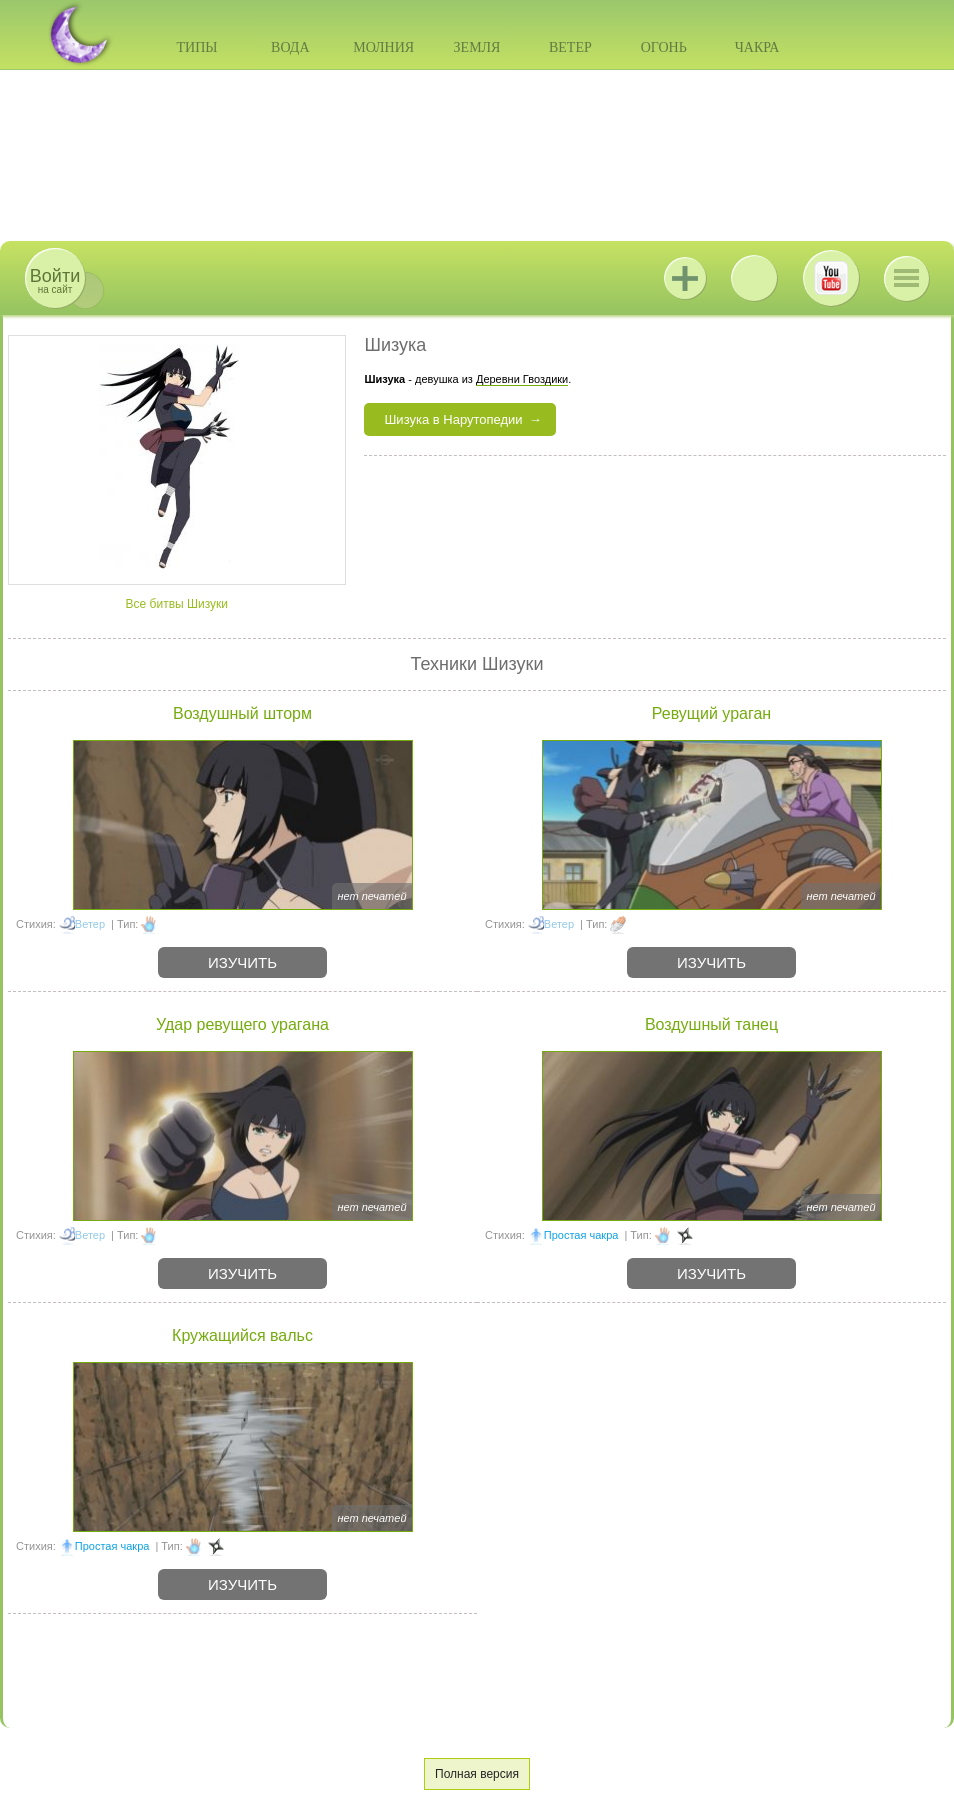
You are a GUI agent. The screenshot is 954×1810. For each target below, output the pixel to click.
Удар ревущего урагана (242, 1024)
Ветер (570, 47)
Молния (383, 47)
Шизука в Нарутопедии (453, 419)
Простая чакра (581, 1235)
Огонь (664, 47)
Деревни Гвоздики (522, 379)
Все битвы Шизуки (177, 604)
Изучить (242, 962)
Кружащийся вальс (242, 1335)
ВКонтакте (754, 278)
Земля (477, 47)
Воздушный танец (711, 1024)
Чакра (757, 47)
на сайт (55, 280)
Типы (196, 47)
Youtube (831, 278)
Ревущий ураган (711, 713)
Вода (290, 47)
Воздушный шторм (242, 713)
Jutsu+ (685, 278)
